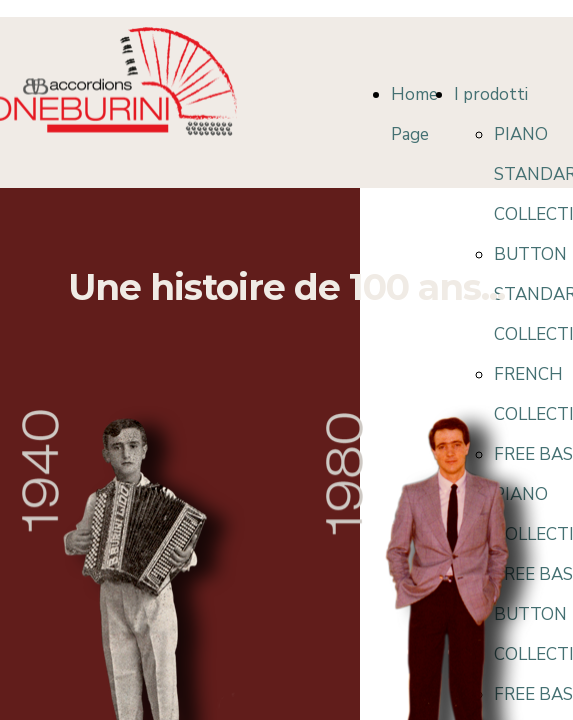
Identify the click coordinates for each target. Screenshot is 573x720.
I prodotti (491, 94)
